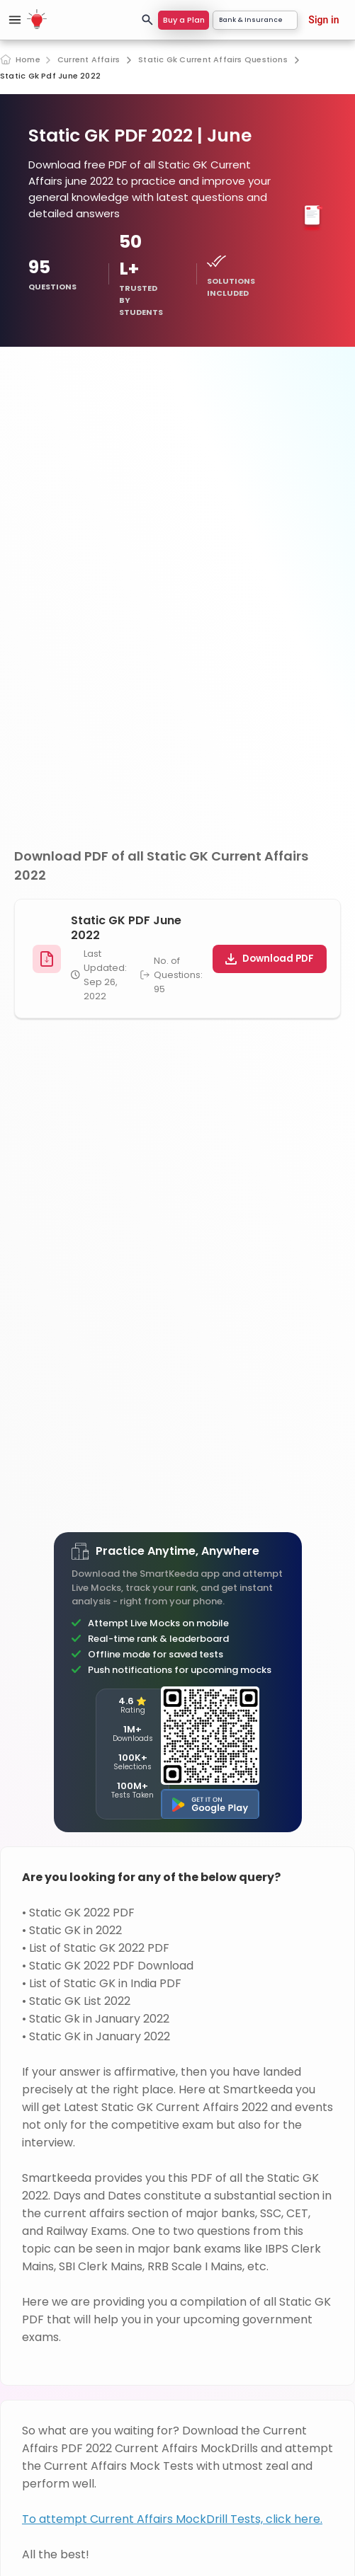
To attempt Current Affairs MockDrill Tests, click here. (172, 2519)
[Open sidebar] (15, 20)
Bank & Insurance (255, 20)
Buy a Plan (184, 19)
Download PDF (269, 958)
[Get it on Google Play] (210, 1804)
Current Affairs (88, 60)
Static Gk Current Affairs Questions (213, 60)
